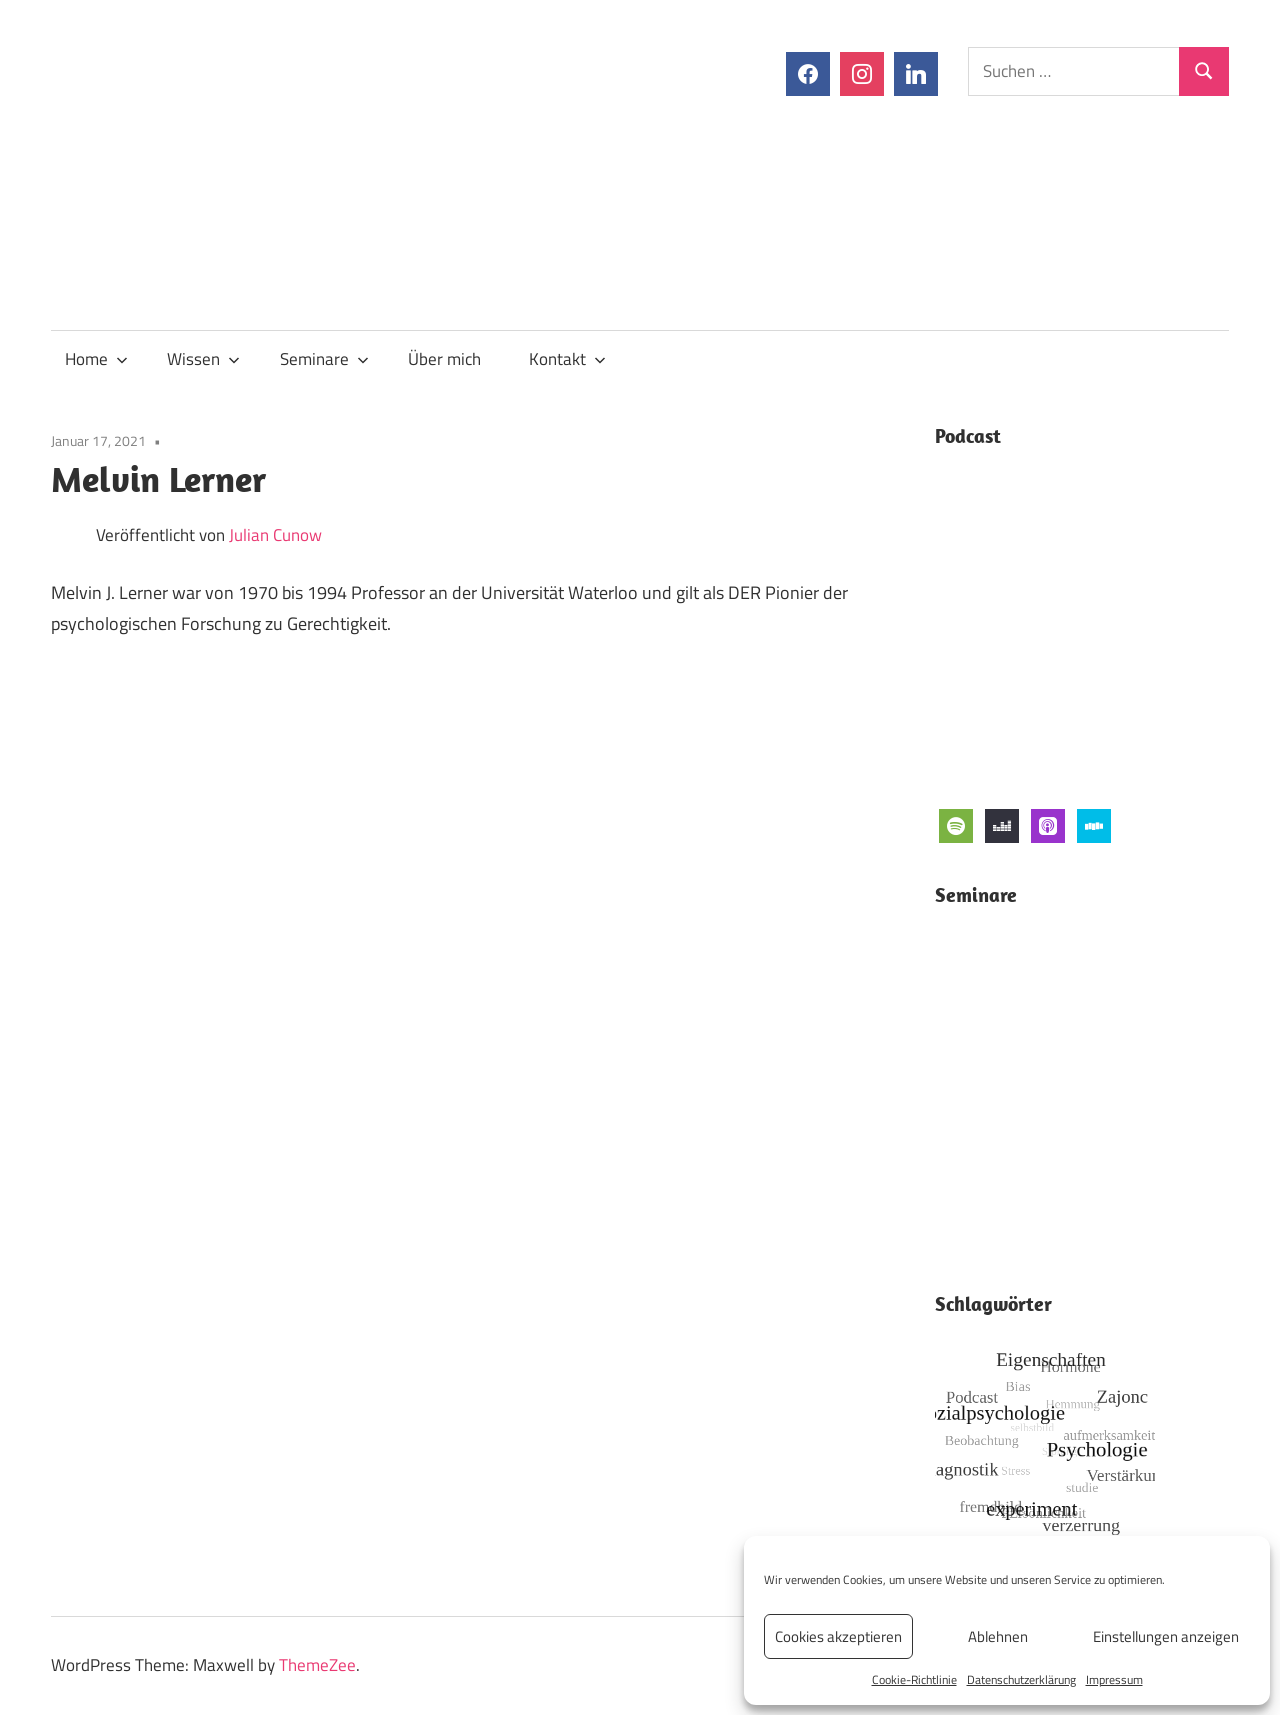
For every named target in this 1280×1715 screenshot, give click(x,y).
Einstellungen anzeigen (1166, 1636)
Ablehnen (998, 1636)
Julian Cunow (275, 535)
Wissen (203, 359)
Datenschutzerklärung (1021, 1679)
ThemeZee (317, 1665)
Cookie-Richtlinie (914, 1679)
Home (96, 359)
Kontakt (567, 359)
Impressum (1114, 1679)
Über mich (444, 359)
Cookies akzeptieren (838, 1636)
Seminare (324, 359)
